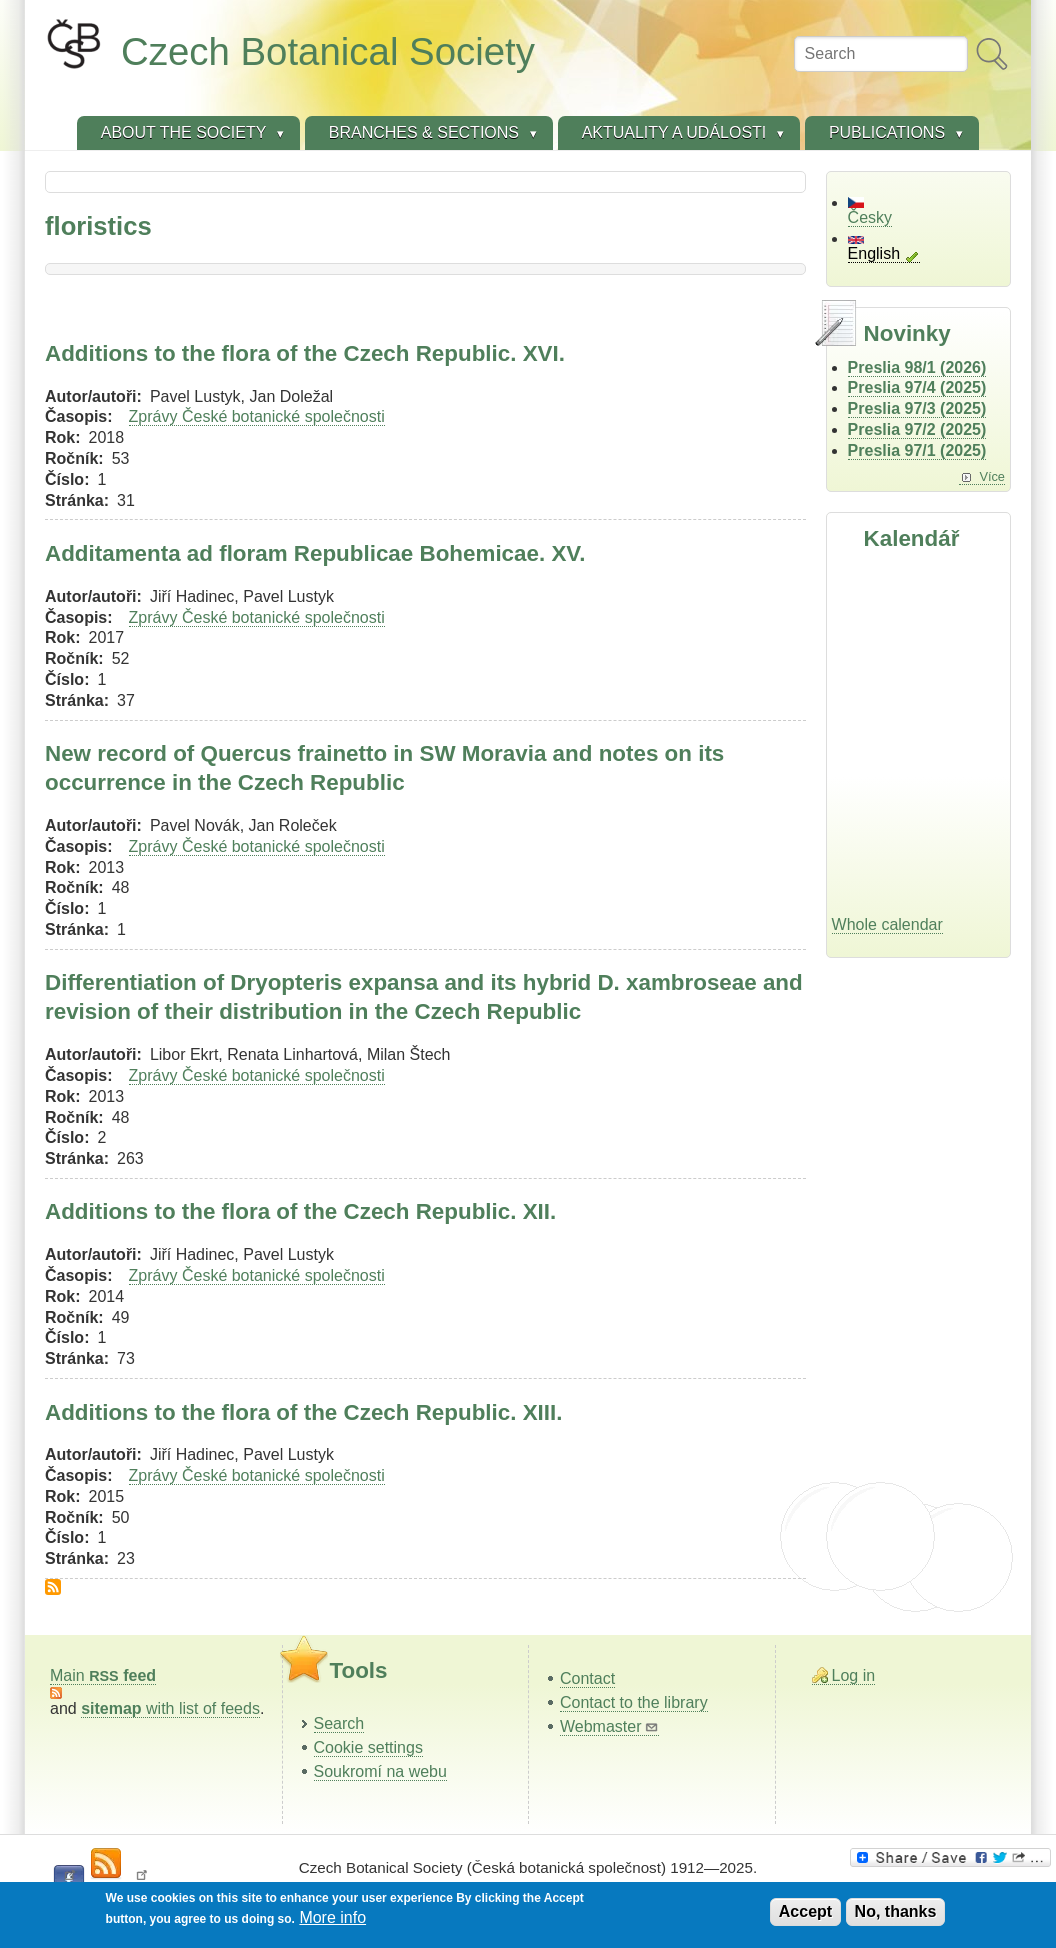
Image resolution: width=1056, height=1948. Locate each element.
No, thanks (896, 1911)
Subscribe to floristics (53, 1587)
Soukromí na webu (380, 1771)
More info (332, 1917)
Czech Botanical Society (328, 51)
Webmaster (609, 1726)
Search (339, 1723)
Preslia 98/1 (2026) (917, 367)
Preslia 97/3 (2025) (917, 408)
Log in (854, 1675)
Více (992, 476)
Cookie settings (368, 1747)
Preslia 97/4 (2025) (917, 387)
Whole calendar (887, 924)
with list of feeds (170, 1708)
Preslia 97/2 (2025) (917, 429)
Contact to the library (634, 1702)
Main (103, 1675)
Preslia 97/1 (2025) (917, 450)
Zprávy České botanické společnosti (257, 416)
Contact (587, 1678)
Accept (805, 1911)
